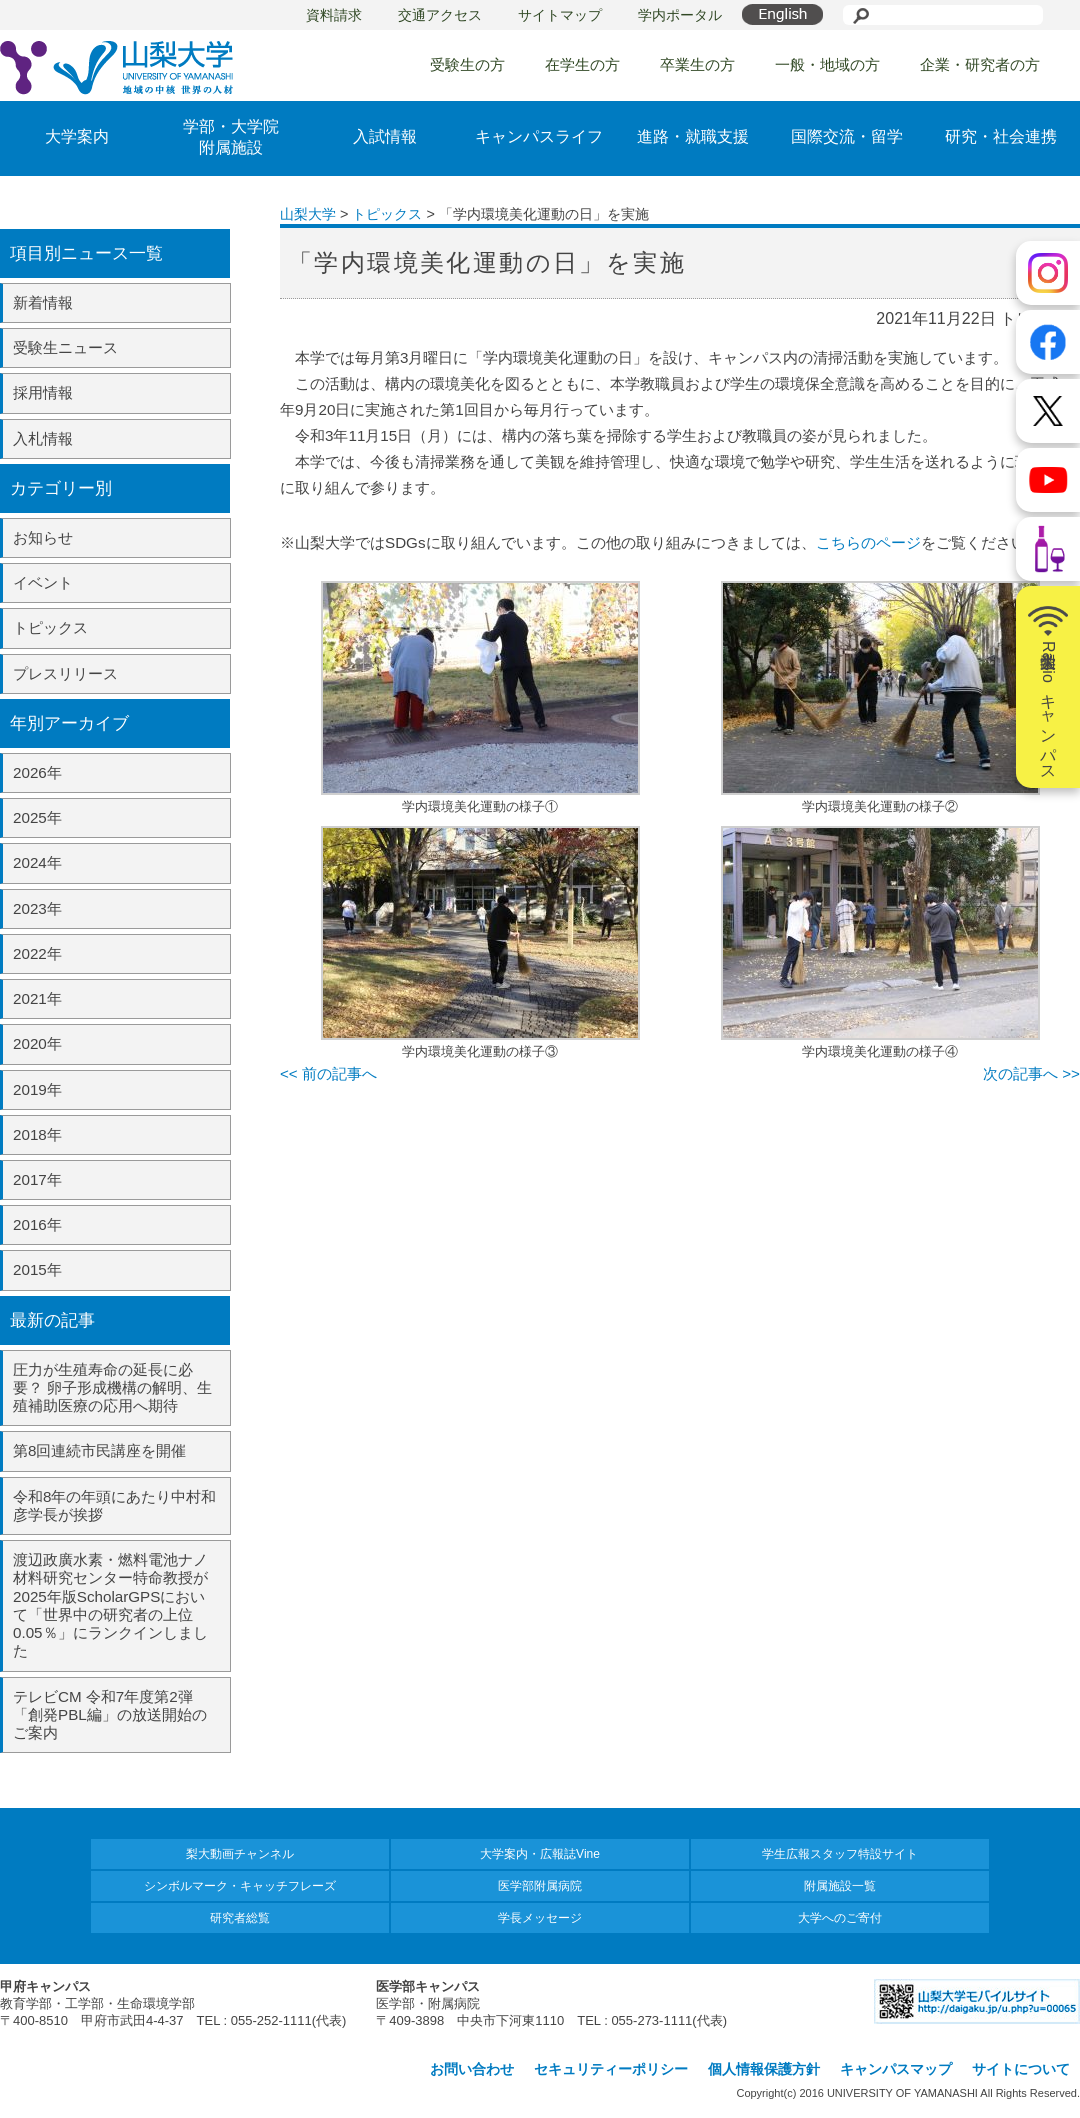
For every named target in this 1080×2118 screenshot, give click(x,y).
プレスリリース (65, 673)
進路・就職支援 (693, 136)
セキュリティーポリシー (611, 2069)
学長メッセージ (540, 1918)
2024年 (37, 862)
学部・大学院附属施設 (231, 137)
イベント (43, 582)
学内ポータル (680, 15)
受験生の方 (467, 64)
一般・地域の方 (827, 64)
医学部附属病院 (540, 1886)
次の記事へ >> (1031, 1073)
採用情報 (43, 392)
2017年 (37, 1179)
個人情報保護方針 (764, 2069)
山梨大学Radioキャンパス (1048, 687)
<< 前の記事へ (328, 1073)
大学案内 (77, 136)
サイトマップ (560, 15)
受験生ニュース (65, 347)
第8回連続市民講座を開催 (99, 1450)
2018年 (37, 1134)
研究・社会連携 (1001, 136)
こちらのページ (868, 542)
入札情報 (43, 438)
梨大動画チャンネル (240, 1854)
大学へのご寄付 (840, 1918)
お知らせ (43, 537)
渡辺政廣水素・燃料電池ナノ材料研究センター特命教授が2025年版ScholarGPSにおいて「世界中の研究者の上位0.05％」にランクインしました (110, 1605)
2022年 (37, 953)
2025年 (37, 817)
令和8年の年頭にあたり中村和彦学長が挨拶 (114, 1505)
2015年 (37, 1269)
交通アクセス (440, 15)
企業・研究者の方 (980, 64)
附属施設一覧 (840, 1886)
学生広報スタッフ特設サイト (840, 1854)
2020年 (37, 1043)
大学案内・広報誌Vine (540, 1854)
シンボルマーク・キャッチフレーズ (240, 1886)
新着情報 (43, 302)
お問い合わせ (472, 2069)
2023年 (37, 908)
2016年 (37, 1224)
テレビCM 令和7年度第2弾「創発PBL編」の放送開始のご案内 (110, 1714)
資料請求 (334, 15)
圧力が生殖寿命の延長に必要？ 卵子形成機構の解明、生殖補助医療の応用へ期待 (112, 1387)
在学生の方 (582, 64)
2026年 (37, 772)
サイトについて (1021, 2069)
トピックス (50, 627)
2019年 (37, 1089)
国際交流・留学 (847, 136)
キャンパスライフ (539, 136)
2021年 (37, 998)
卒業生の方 (697, 64)
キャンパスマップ (896, 2069)
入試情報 (385, 136)
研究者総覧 (240, 1918)
